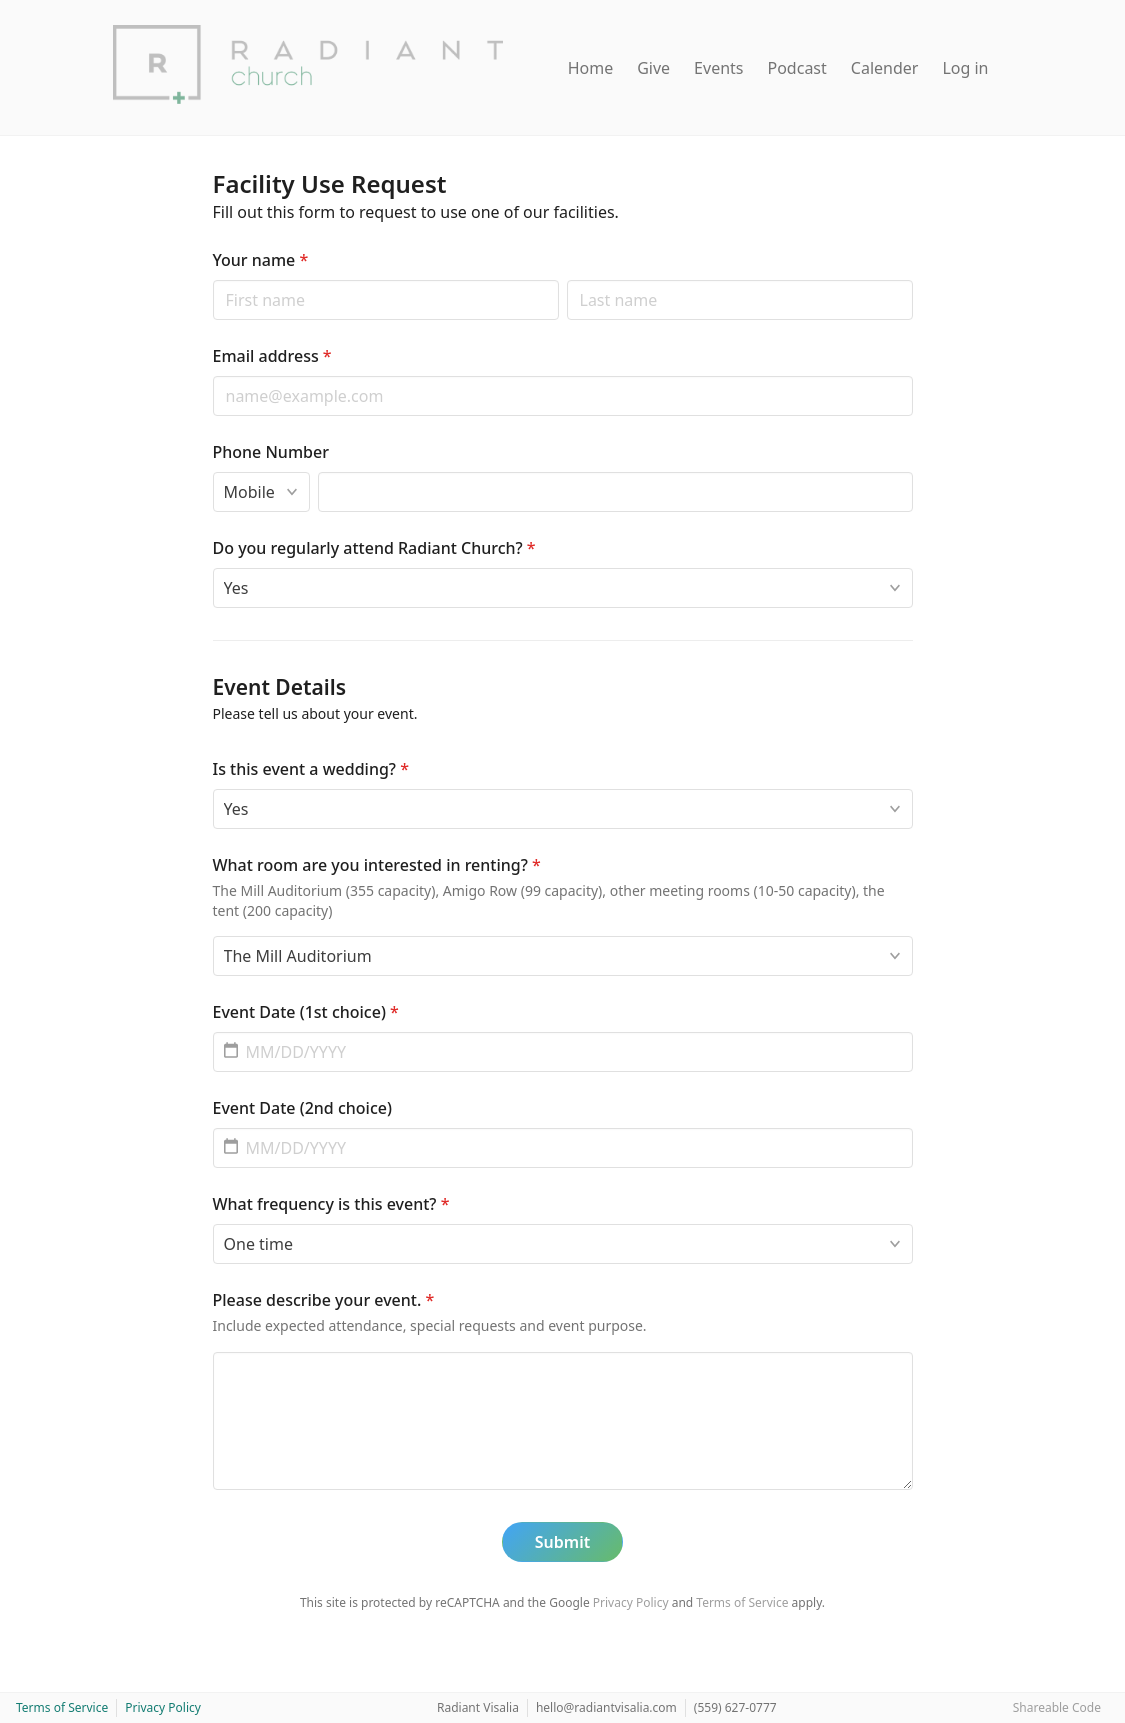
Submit (562, 1542)
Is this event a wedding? (311, 769)
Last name (566, 279)
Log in (965, 68)
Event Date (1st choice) (306, 1012)
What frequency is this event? (331, 1204)
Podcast (797, 68)
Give (653, 68)
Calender (885, 68)
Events (718, 68)
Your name (261, 260)
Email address (272, 356)
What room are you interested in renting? (377, 865)
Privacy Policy (631, 1602)
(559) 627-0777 (735, 1707)
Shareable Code (1057, 1707)
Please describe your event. (324, 1300)
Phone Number (271, 452)
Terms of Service (742, 1602)
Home (591, 68)
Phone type (212, 471)
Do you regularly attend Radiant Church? (374, 548)
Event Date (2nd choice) (302, 1108)
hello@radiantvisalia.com (606, 1707)
